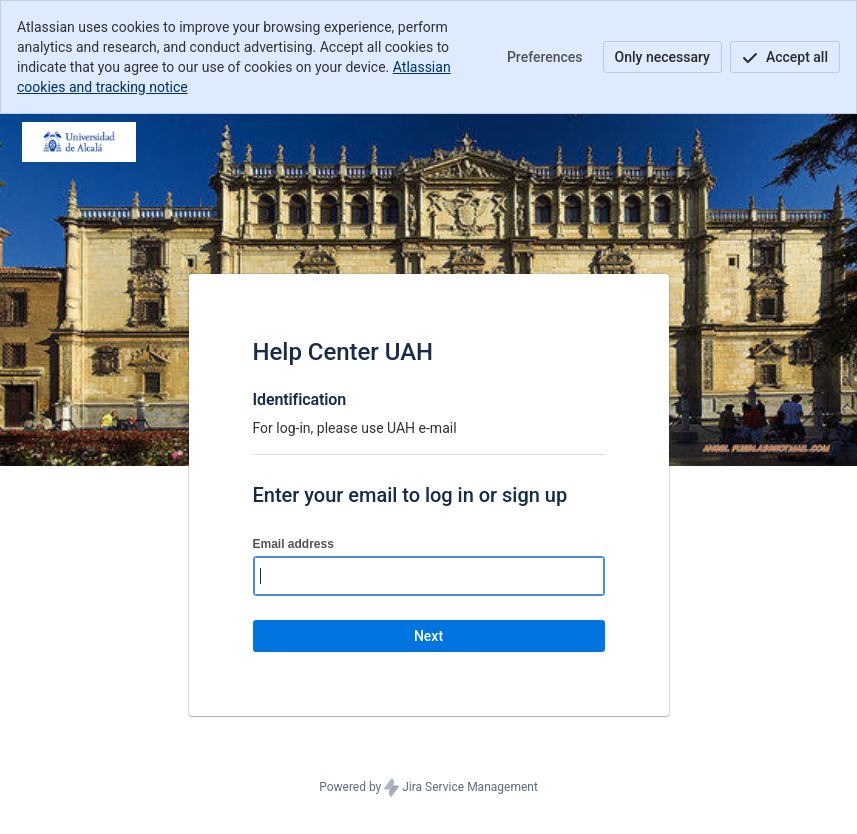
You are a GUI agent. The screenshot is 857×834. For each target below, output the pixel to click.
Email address (293, 544)
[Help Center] (79, 142)
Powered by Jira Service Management (428, 788)
